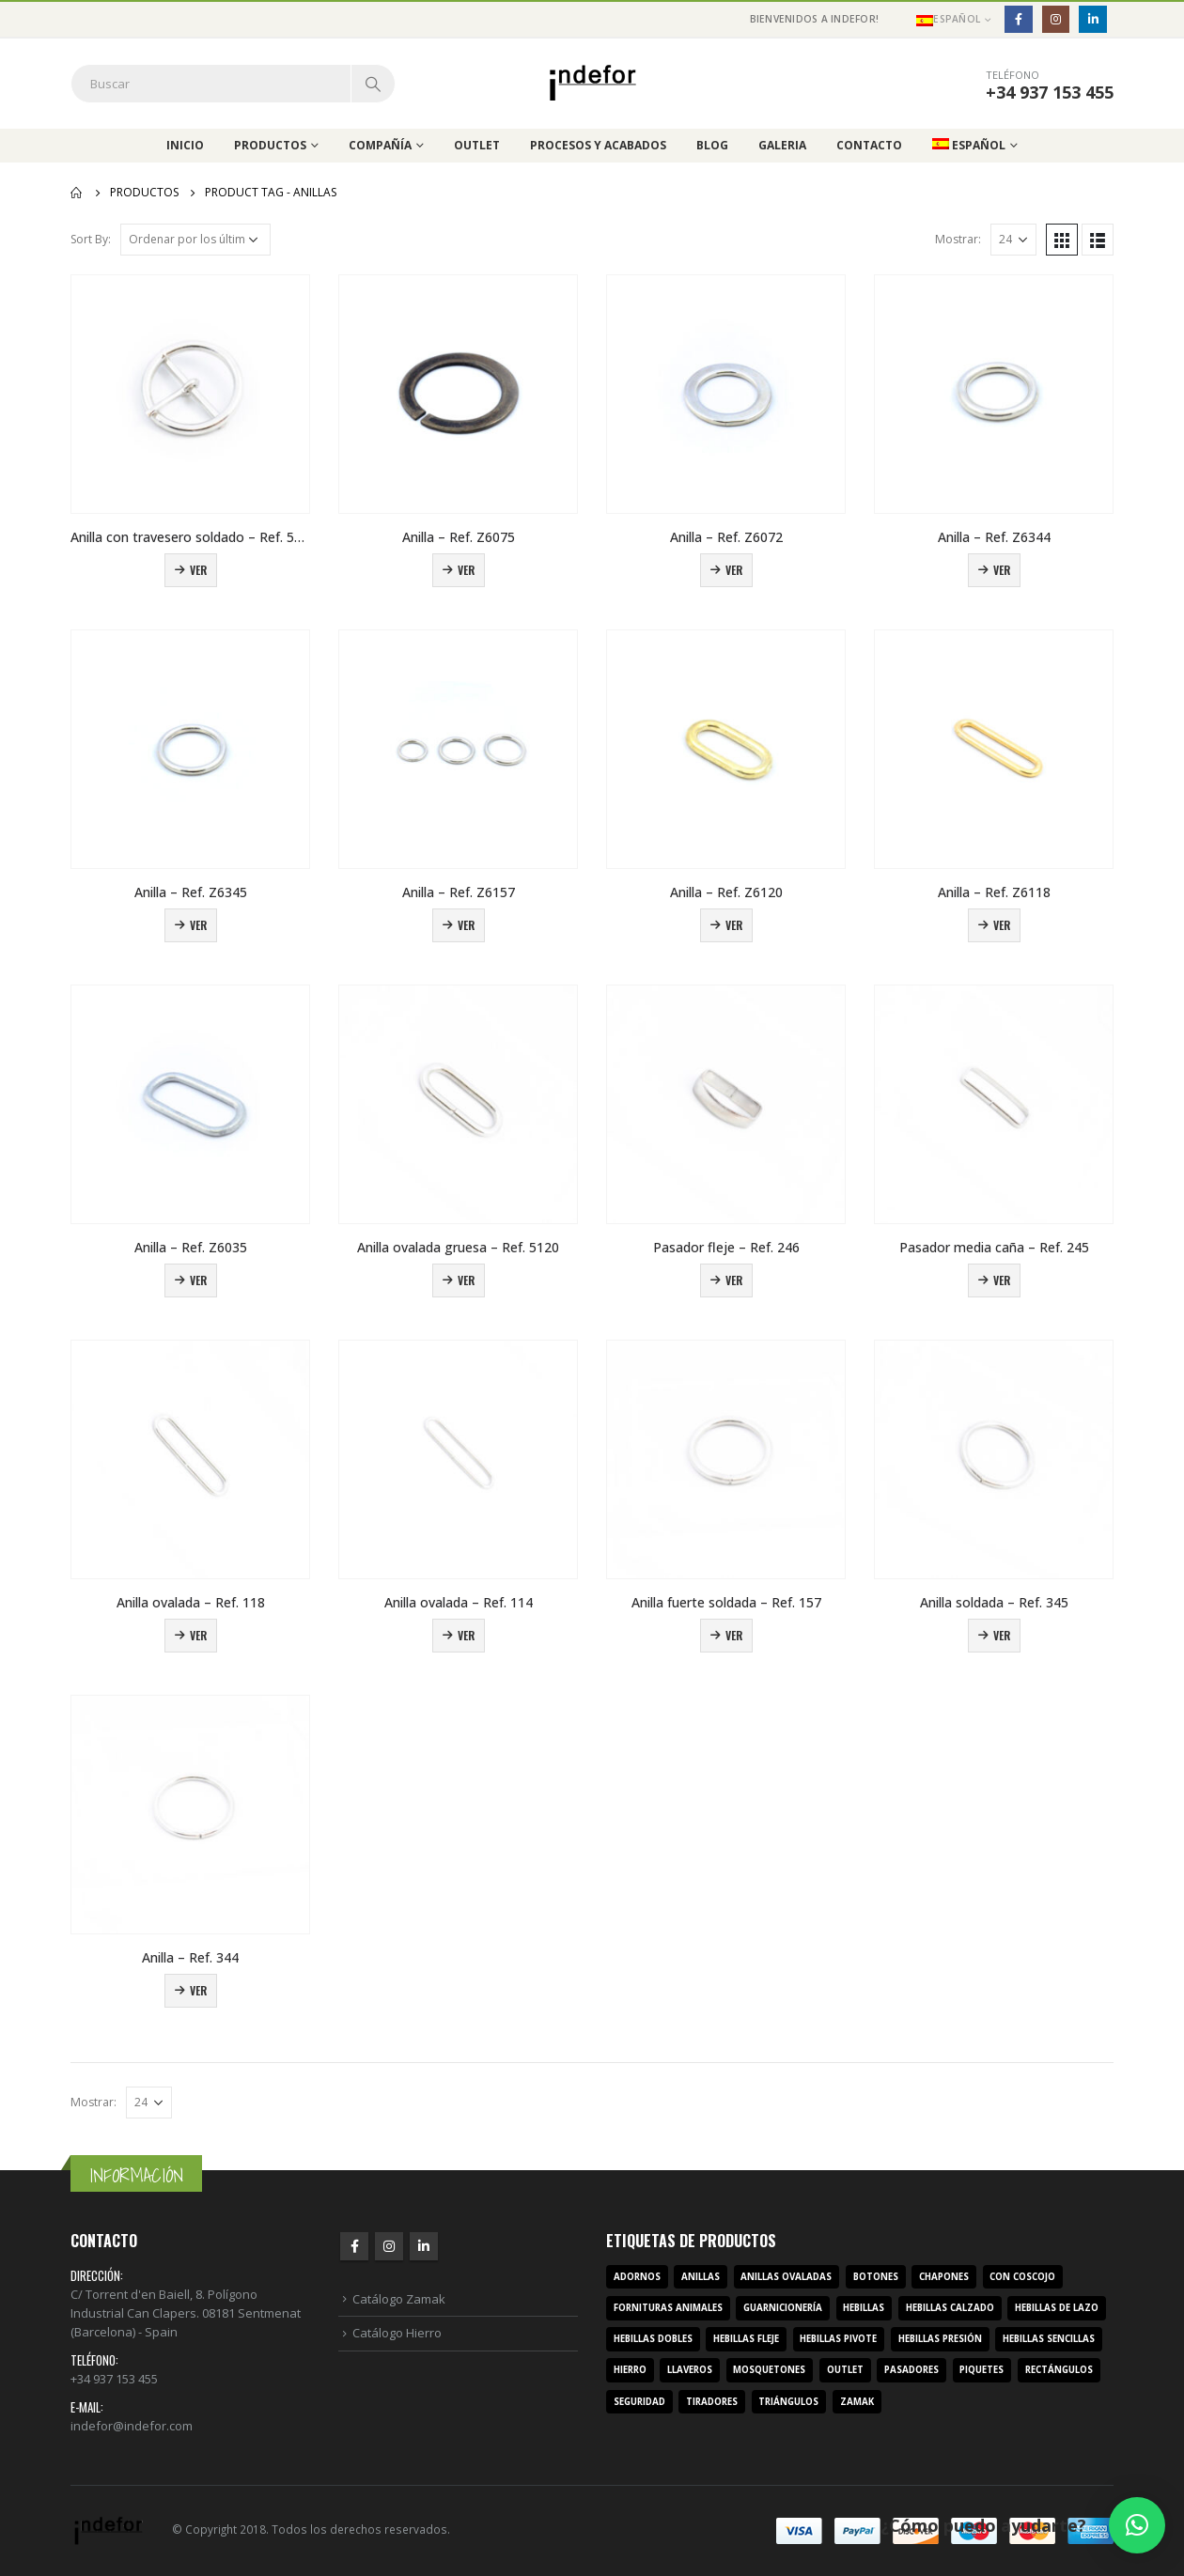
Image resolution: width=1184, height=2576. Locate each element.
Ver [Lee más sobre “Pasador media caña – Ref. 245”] (1001, 1280)
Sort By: (90, 239)
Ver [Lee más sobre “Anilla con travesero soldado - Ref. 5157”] (198, 570)
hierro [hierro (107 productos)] (630, 2370)
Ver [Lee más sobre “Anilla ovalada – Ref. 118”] (198, 1635)
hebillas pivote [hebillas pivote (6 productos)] (838, 2339)
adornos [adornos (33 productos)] (637, 2277)
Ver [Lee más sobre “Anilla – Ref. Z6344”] (1001, 570)
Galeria (782, 145)
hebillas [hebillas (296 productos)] (863, 2308)
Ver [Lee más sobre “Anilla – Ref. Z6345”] (198, 925)
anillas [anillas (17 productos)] (700, 2277)
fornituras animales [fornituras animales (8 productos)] (668, 2308)
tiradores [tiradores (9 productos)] (712, 2402)
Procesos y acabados (598, 145)
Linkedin (424, 2246)
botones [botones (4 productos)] (875, 2277)
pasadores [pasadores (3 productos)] (911, 2370)
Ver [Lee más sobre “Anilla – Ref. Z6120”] (733, 925)
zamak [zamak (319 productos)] (857, 2402)
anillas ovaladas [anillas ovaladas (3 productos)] (786, 2277)
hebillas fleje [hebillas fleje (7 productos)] (746, 2339)
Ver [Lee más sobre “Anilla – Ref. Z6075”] (466, 570)
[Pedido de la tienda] (195, 240)
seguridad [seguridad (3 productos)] (639, 2402)
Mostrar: (958, 239)
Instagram (389, 2246)
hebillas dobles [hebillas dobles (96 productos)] (653, 2339)
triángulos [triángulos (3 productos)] (788, 2402)
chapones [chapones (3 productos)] (944, 2277)
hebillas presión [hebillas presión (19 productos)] (940, 2339)
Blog (712, 145)
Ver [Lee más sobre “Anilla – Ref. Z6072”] (733, 570)
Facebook (354, 2246)
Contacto (869, 145)
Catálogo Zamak (398, 2298)
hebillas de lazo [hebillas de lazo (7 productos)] (1056, 2308)
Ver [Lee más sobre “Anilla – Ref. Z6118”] (1001, 925)
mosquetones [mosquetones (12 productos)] (769, 2370)
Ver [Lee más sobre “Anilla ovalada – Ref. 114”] (466, 1635)
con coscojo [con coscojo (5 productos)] (1022, 2277)
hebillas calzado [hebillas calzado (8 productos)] (950, 2308)
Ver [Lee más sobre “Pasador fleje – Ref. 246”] (733, 1280)
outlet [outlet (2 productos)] (845, 2370)
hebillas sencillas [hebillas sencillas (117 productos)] (1049, 2339)
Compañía (380, 145)
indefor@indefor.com (131, 2425)
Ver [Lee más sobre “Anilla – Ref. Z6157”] (466, 925)
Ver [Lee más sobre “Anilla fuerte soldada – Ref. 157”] (733, 1635)
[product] (190, 394)
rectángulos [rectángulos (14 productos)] (1059, 2370)
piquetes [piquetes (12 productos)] (981, 2370)
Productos (270, 145)
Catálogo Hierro (397, 2332)
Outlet (477, 145)
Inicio (185, 145)
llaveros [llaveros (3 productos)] (689, 2370)
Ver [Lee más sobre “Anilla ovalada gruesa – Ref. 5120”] (466, 1280)
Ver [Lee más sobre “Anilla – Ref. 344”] (198, 1990)
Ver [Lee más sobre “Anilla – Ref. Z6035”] (198, 1280)
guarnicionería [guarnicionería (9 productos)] (782, 2308)
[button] (1137, 2525)
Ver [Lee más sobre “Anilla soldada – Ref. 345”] (1001, 1635)
